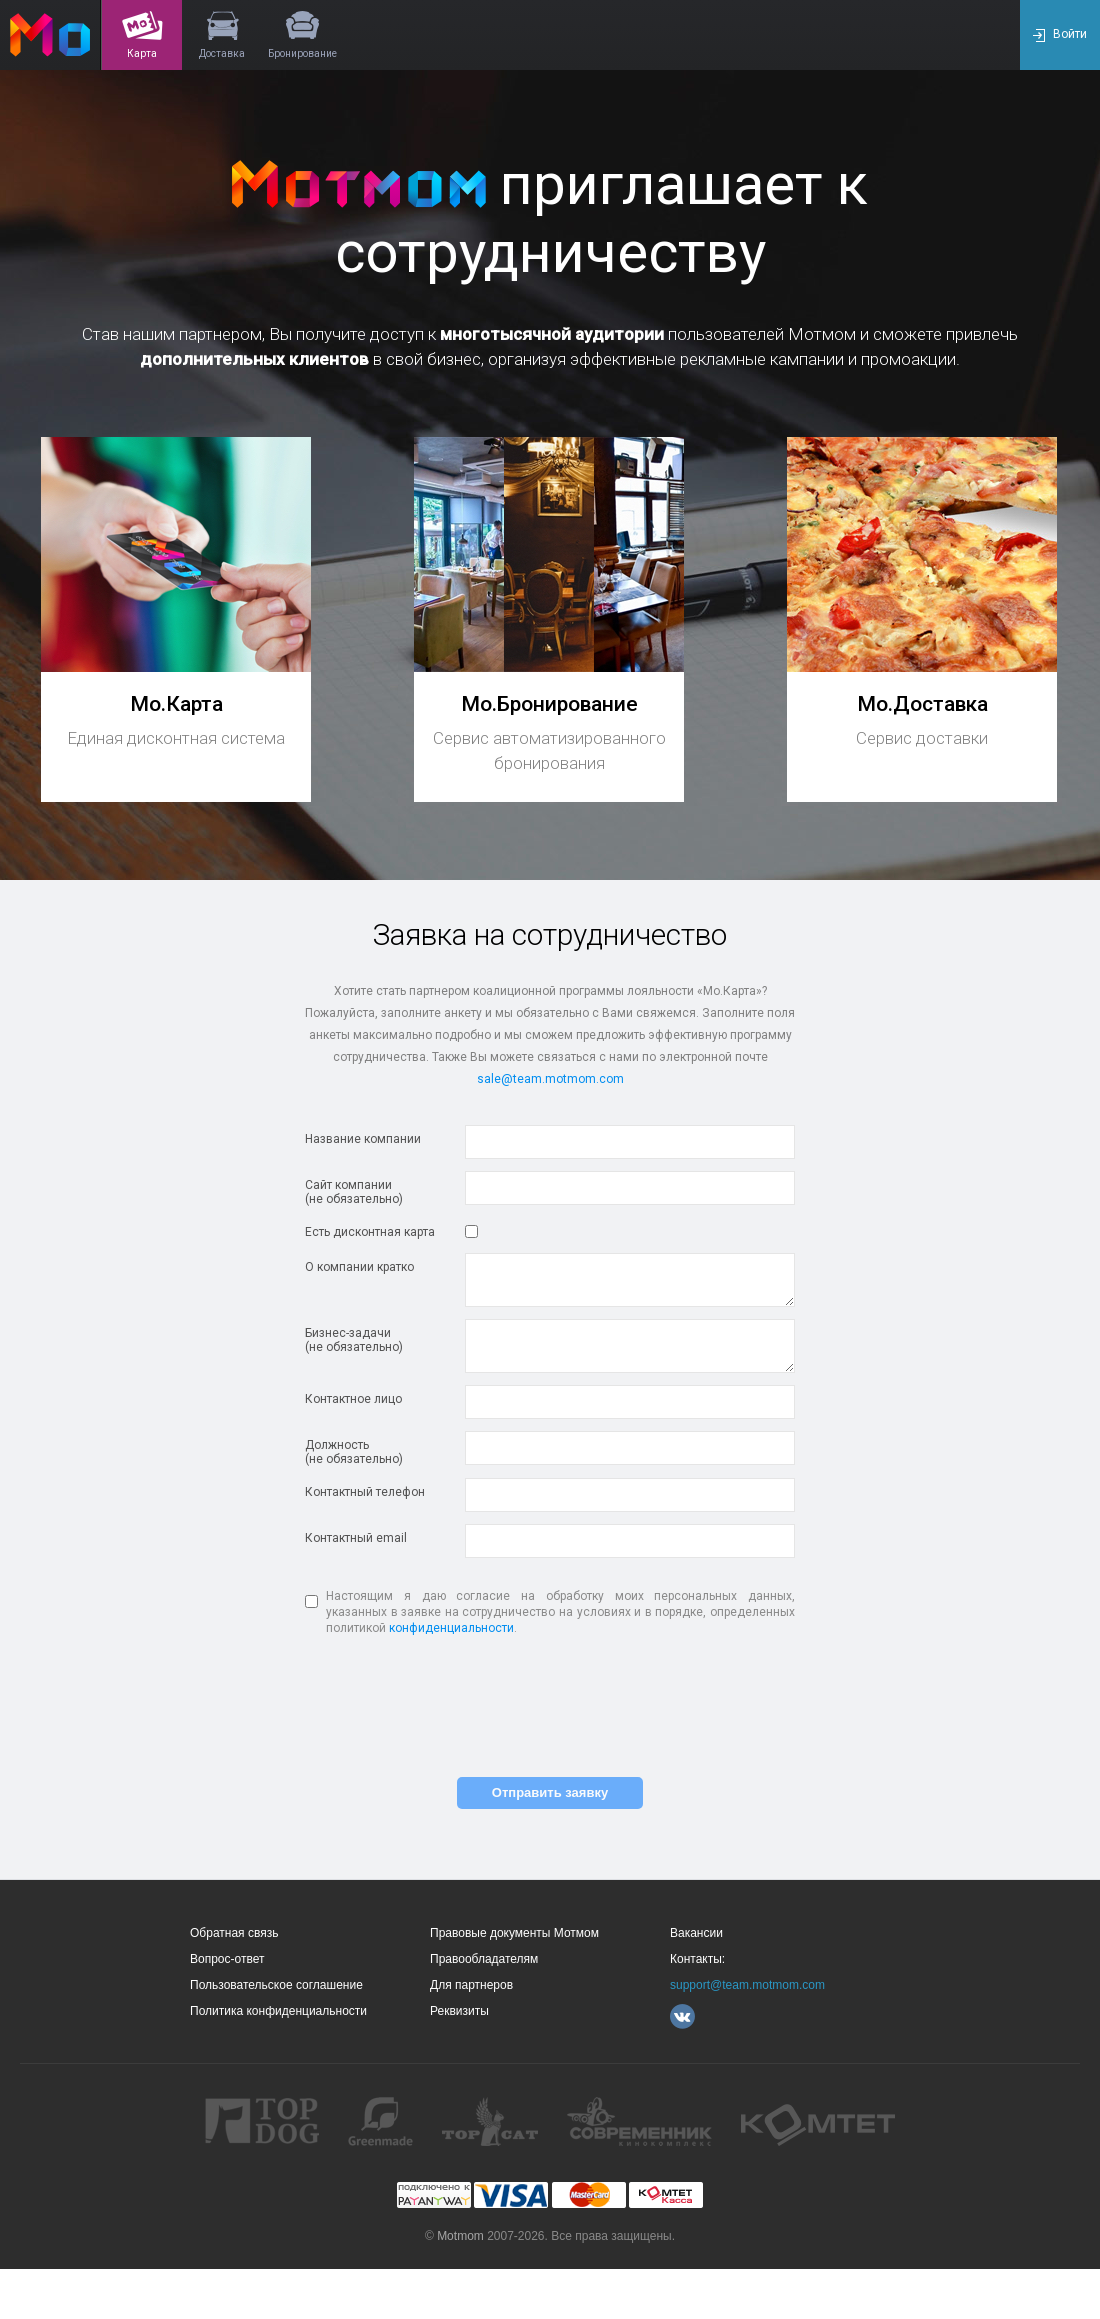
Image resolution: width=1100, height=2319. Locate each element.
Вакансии (696, 1933)
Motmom (460, 2236)
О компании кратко (359, 1267)
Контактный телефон (365, 1492)
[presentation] (550, 1705)
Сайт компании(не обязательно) (354, 1192)
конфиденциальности (451, 1628)
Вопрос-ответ (227, 1959)
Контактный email (356, 1538)
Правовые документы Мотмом (514, 1933)
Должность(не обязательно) (354, 1452)
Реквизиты (459, 2011)
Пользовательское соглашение (276, 1985)
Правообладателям (484, 1959)
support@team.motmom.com (747, 1985)
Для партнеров (471, 1985)
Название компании (363, 1139)
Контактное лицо (353, 1399)
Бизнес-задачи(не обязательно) (354, 1340)
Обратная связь (234, 1933)
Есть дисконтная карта (370, 1232)
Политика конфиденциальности (278, 2011)
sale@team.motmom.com (550, 1079)
